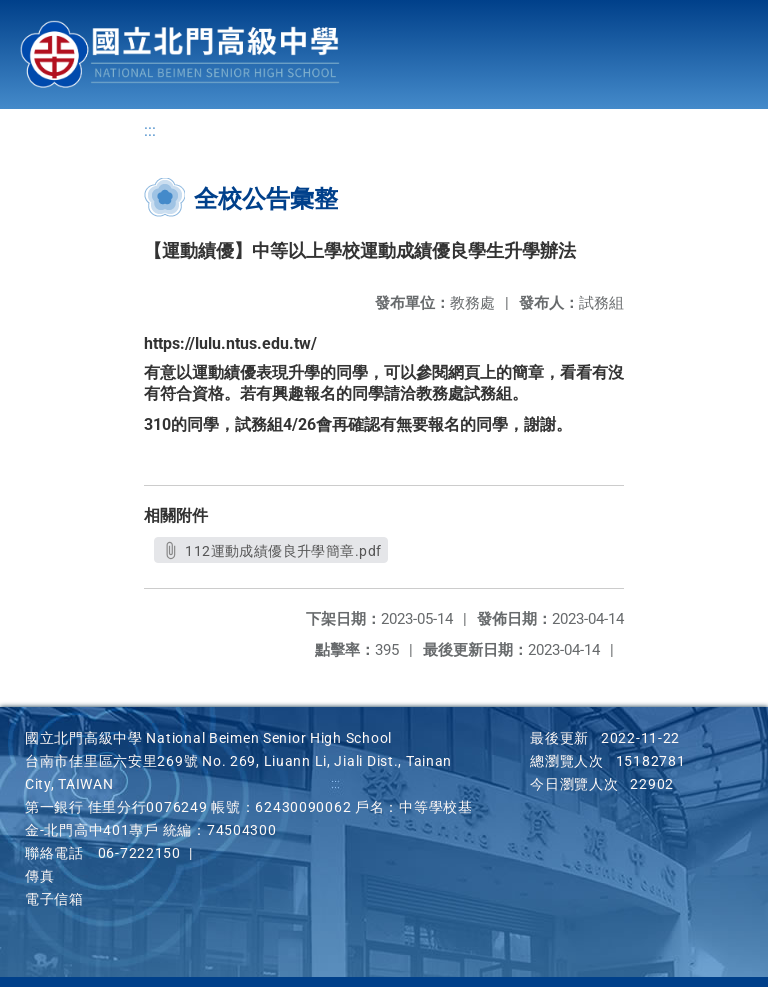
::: (150, 130)
